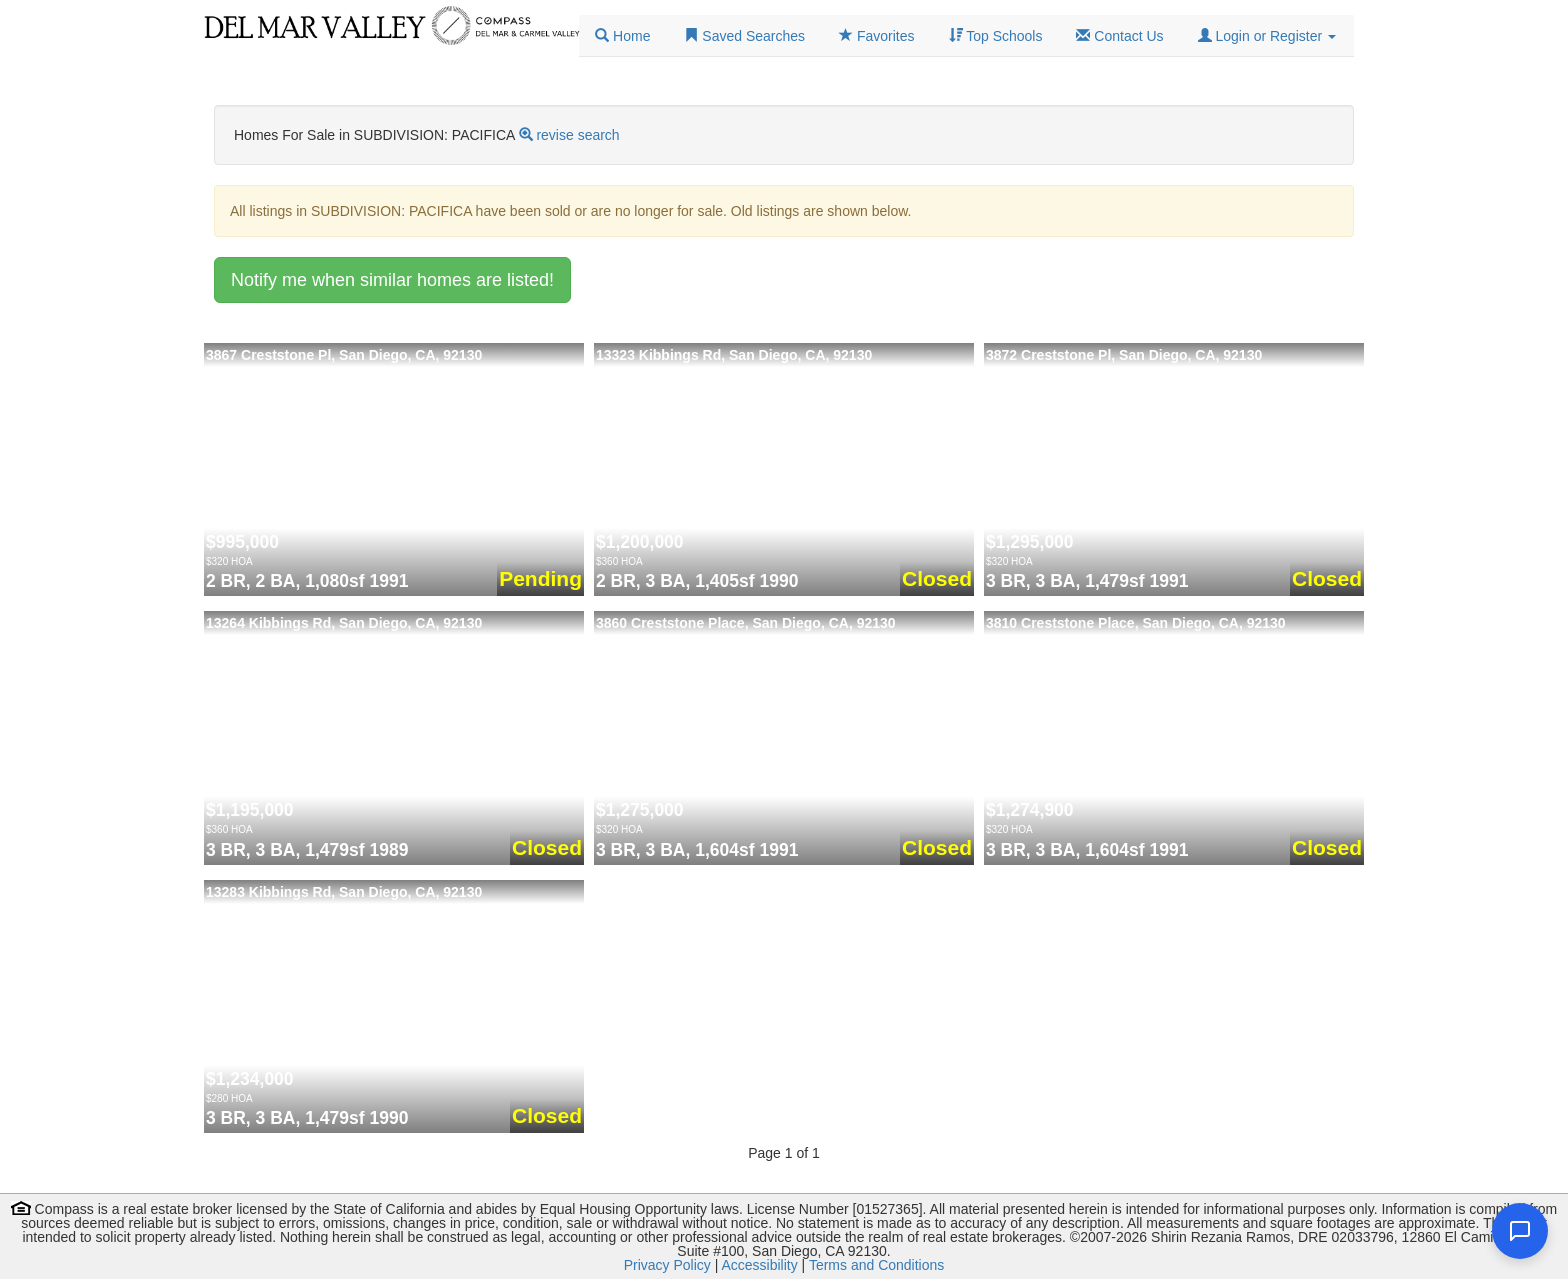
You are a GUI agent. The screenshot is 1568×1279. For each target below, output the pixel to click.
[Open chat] (1520, 1231)
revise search (577, 135)
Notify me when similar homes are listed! (392, 280)
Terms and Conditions (876, 1265)
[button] (1267, 36)
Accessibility (759, 1265)
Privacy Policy (667, 1265)
